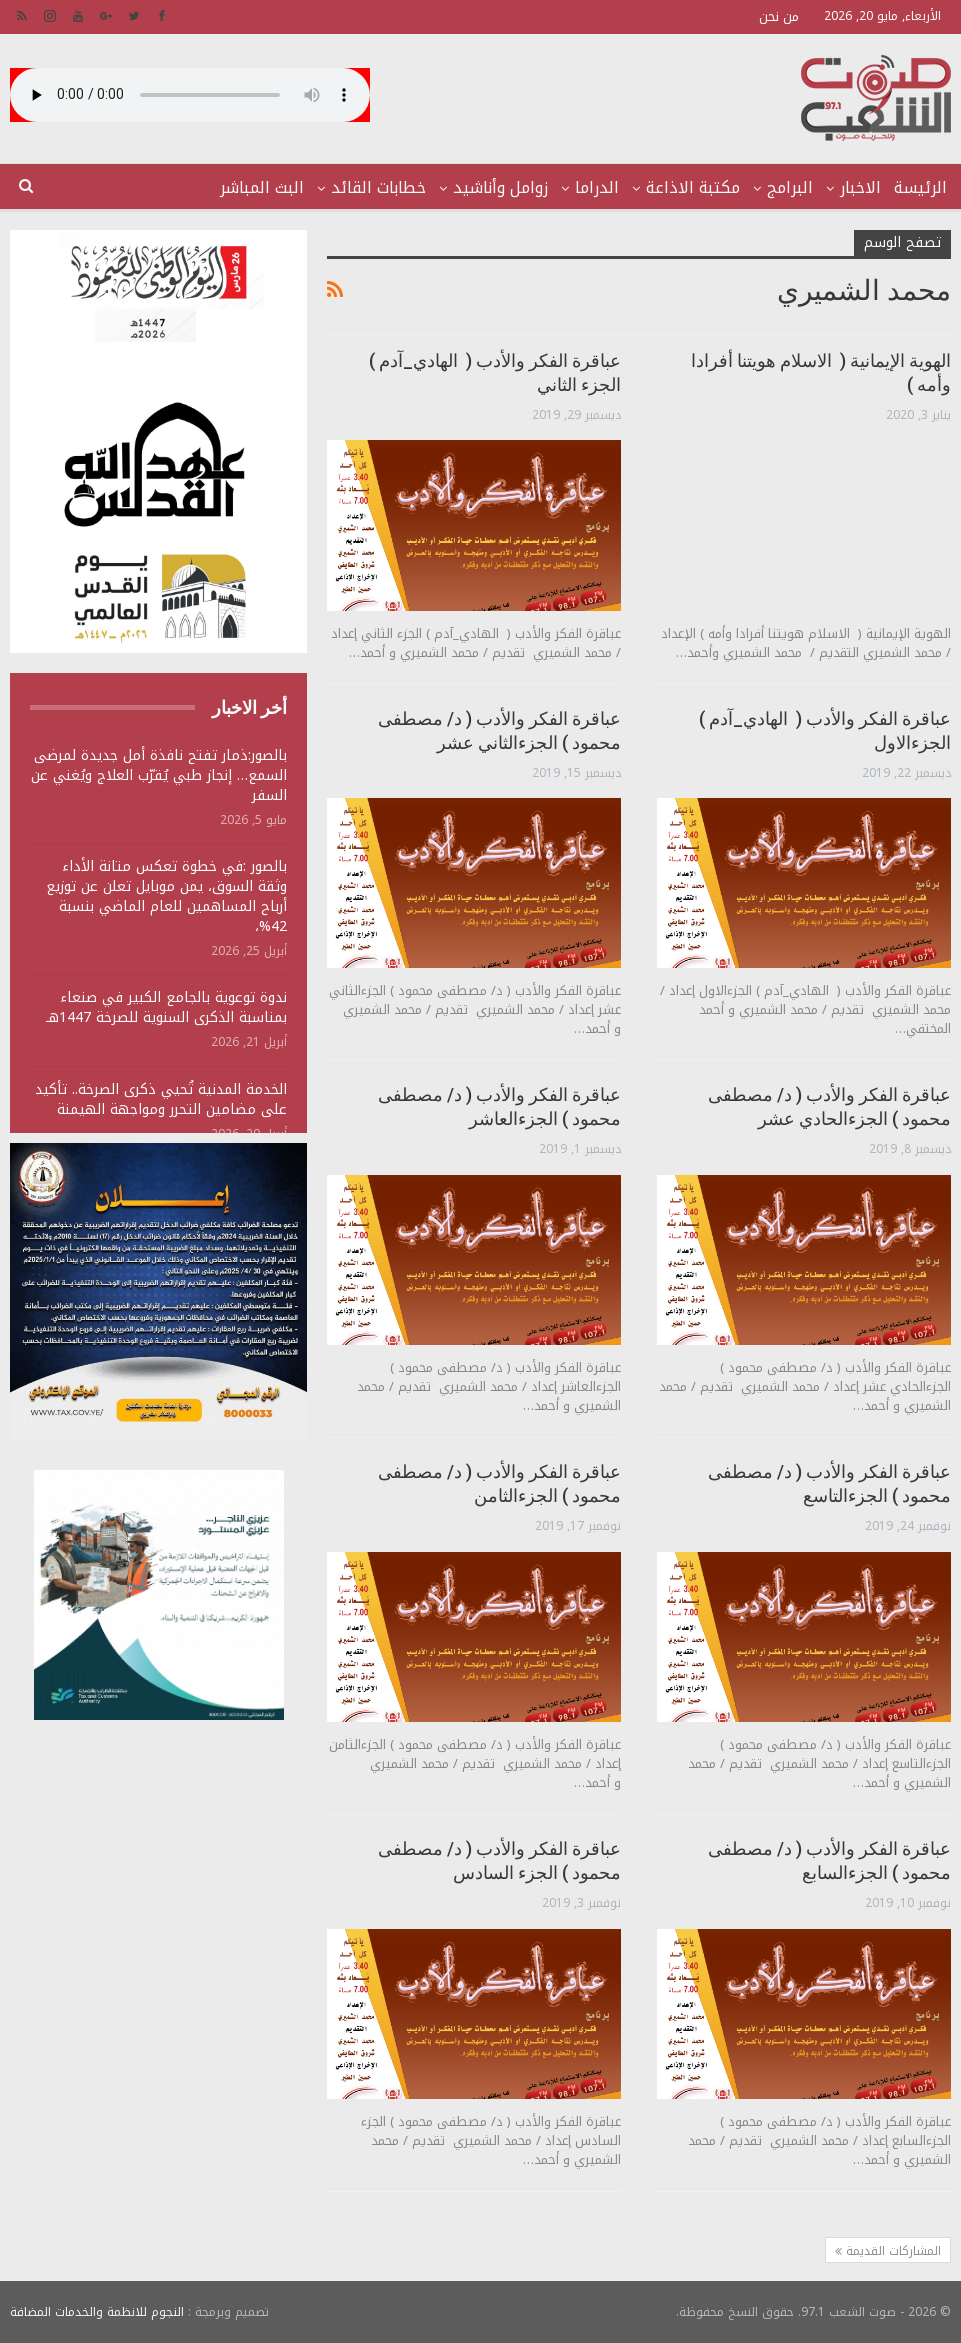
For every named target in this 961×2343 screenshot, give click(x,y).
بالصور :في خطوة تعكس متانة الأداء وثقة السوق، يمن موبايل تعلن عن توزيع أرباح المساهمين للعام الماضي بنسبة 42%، (166, 896)
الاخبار (860, 187)
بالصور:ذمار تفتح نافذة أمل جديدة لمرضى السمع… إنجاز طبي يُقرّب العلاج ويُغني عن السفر (159, 775)
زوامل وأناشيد (500, 187)
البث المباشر (262, 187)
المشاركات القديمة (888, 2251)
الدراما (597, 187)
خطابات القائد (378, 187)
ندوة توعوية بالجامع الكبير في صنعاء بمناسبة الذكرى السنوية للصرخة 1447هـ (166, 1007)
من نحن (779, 16)
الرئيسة (920, 187)
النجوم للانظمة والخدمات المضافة (97, 2312)
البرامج (790, 187)
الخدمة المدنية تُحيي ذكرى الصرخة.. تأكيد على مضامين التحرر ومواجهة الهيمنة (161, 1099)
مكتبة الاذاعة (693, 187)
